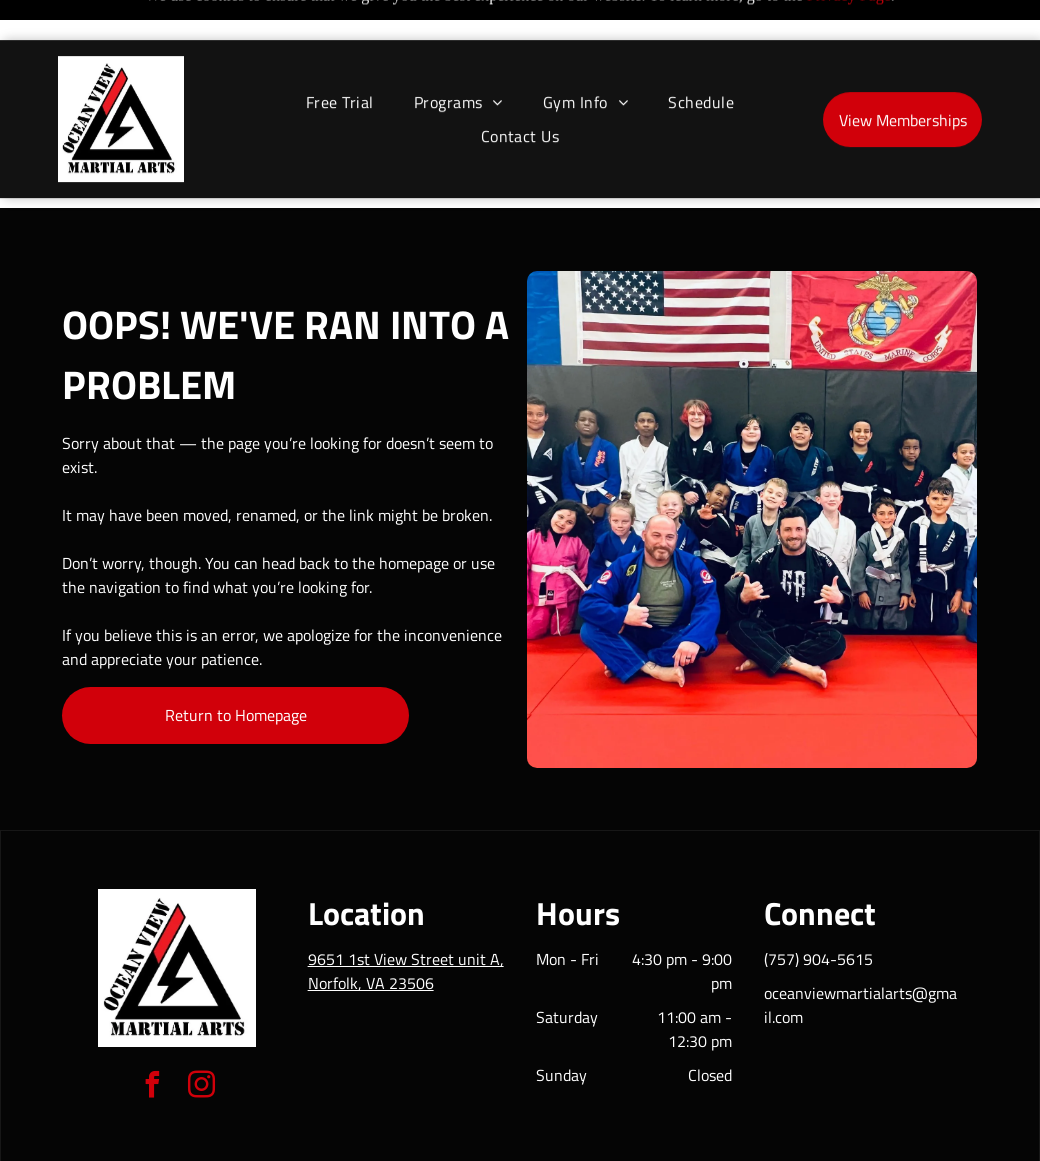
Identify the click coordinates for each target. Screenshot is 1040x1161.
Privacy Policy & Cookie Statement (395, 1139)
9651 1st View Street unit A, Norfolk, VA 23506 (406, 921)
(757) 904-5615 (818, 909)
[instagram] (202, 1037)
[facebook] (153, 1037)
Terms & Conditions (685, 1139)
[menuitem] (340, 62)
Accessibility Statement (560, 1139)
